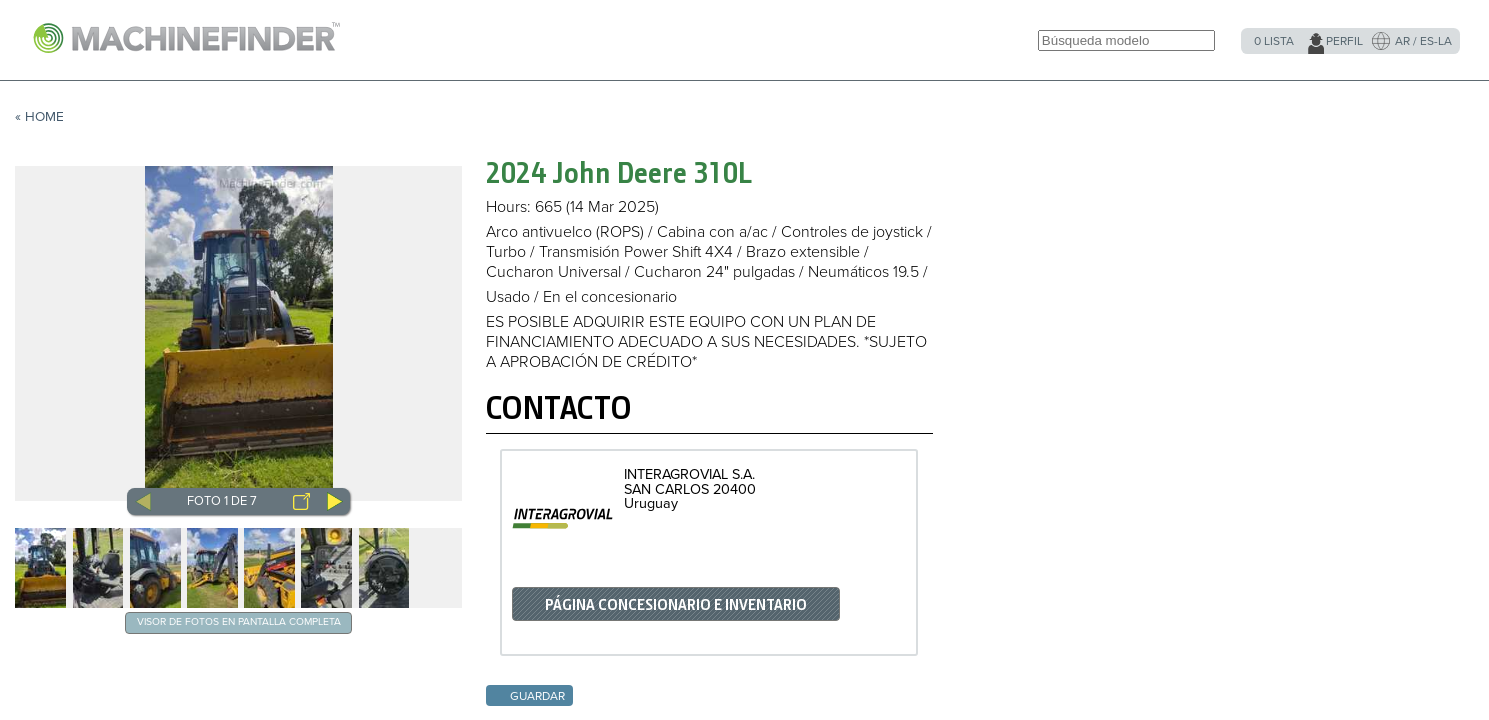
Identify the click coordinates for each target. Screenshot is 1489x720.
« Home (39, 117)
